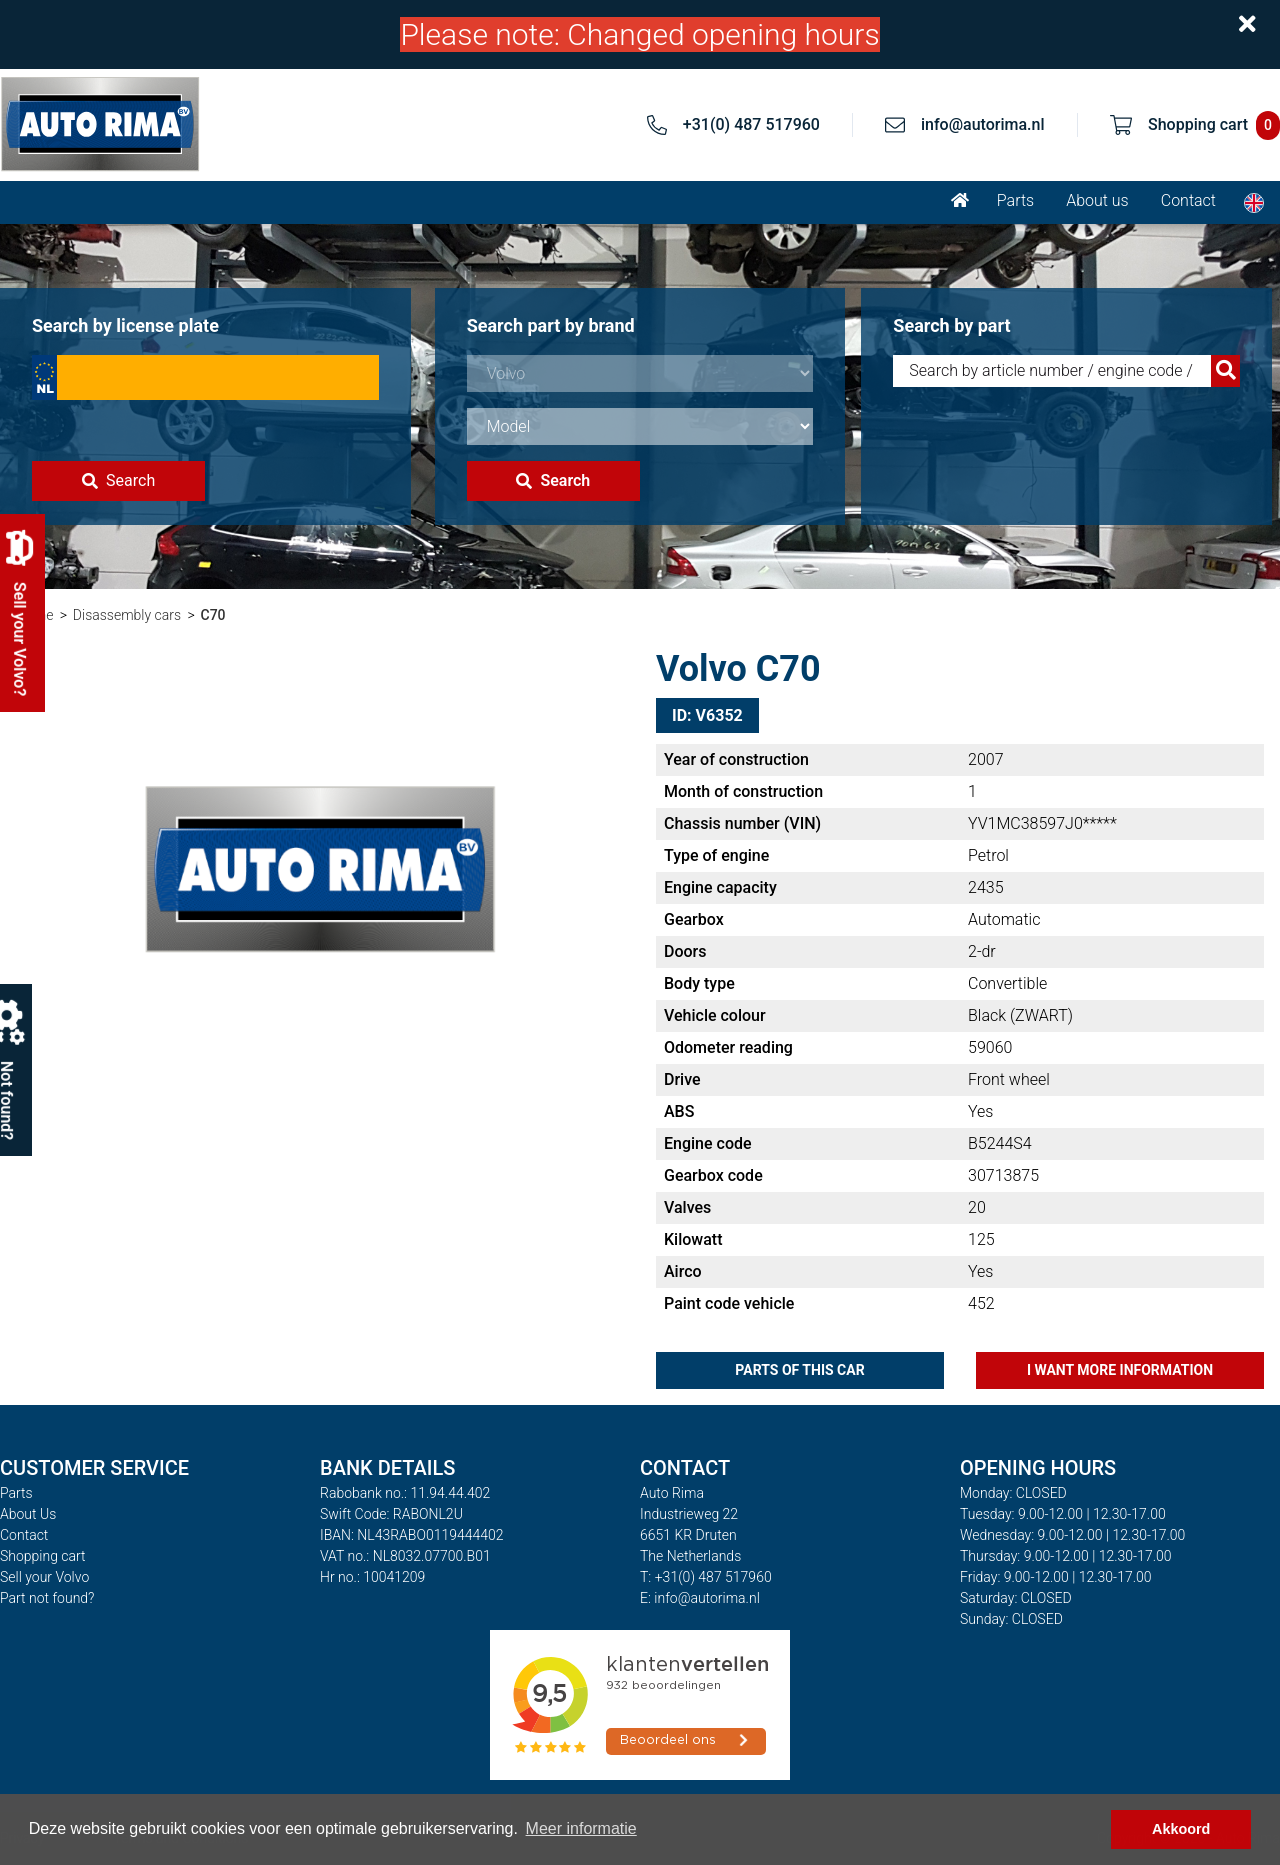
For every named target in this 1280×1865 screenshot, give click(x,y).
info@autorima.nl (983, 124)
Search (118, 480)
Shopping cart (43, 1556)
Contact (1188, 200)
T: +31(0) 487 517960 (706, 1577)
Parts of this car (799, 1370)
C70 (213, 615)
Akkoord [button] (1181, 1829)
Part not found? (47, 1598)
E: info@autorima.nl (700, 1598)
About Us (28, 1514)
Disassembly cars (127, 615)
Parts (1015, 200)
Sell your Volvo (44, 1577)
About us (1097, 200)
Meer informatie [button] (581, 1828)
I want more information (1120, 1370)
